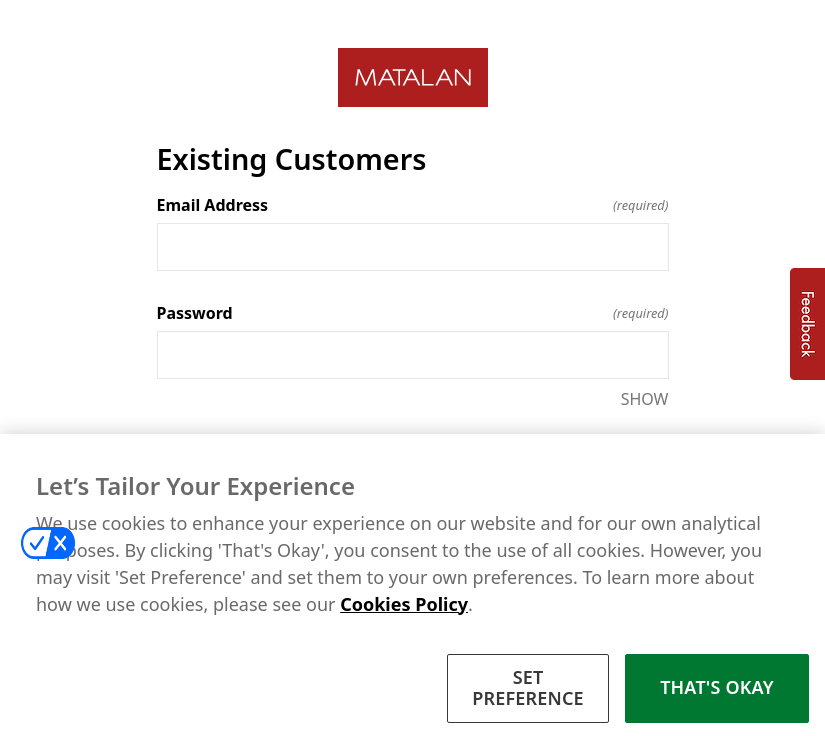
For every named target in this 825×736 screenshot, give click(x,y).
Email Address (413, 205)
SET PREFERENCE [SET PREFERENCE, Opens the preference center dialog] (528, 698)
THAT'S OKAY (717, 698)
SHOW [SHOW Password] (645, 399)
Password (413, 313)
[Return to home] (413, 77)
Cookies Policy (404, 614)
